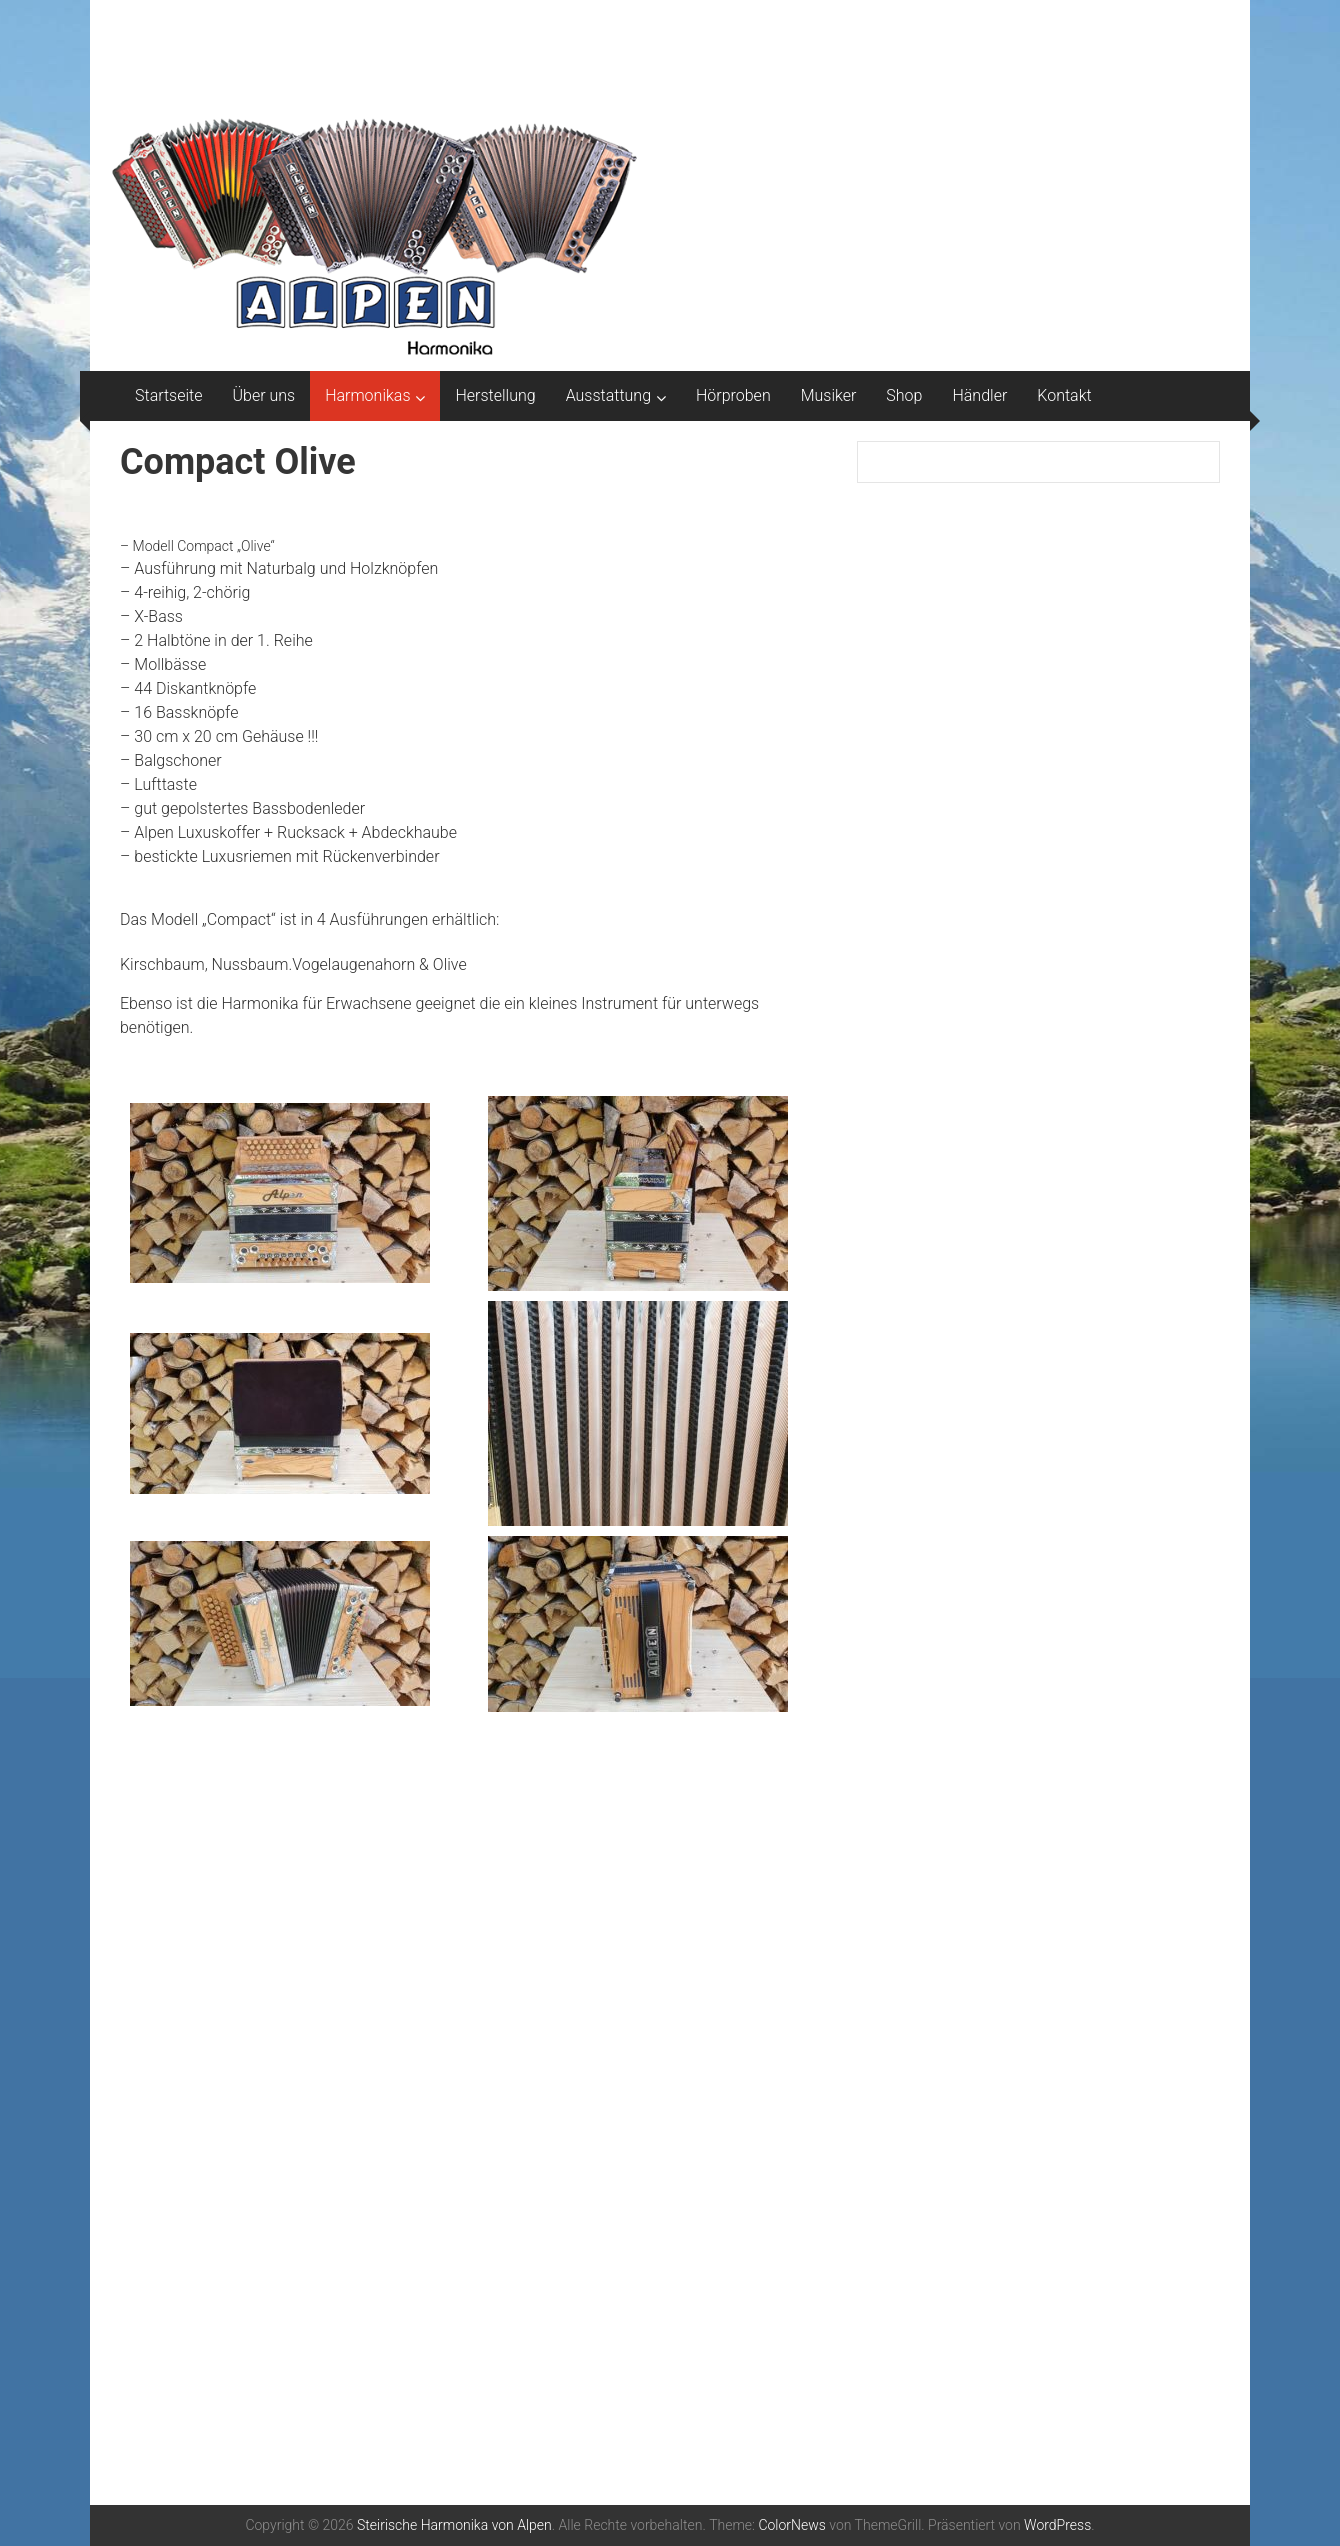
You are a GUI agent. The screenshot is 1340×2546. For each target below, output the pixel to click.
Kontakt (1064, 395)
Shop (904, 395)
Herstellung (495, 395)
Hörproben (733, 395)
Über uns (264, 395)
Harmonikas (367, 395)
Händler (979, 395)
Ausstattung (608, 395)
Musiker (829, 395)
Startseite (169, 395)
